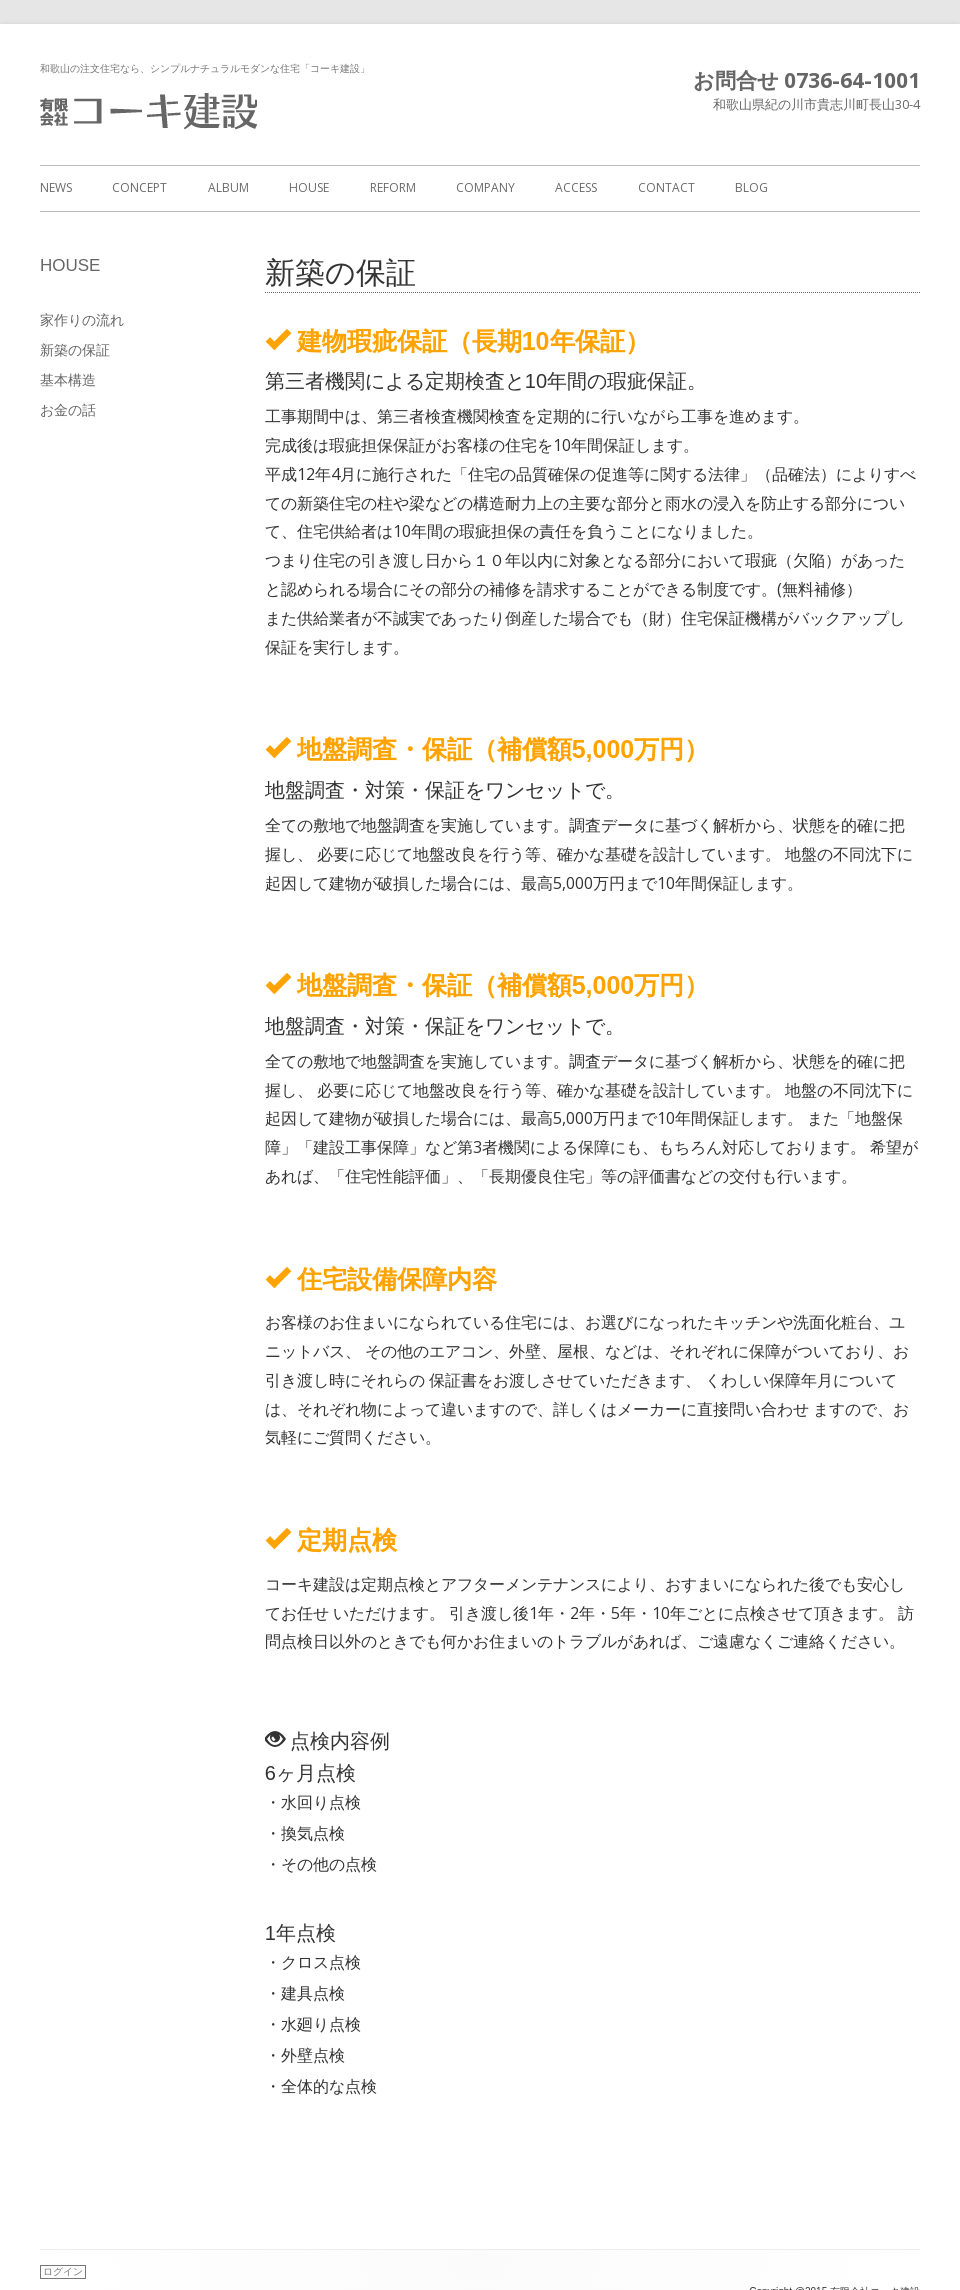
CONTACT (666, 187)
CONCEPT (139, 187)
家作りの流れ (82, 319)
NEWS (56, 187)
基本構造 (68, 379)
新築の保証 (75, 349)
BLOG (751, 187)
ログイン (63, 2271)
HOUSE (309, 187)
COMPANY (485, 187)
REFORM (393, 187)
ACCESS (576, 187)
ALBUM (228, 187)
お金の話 (68, 409)
